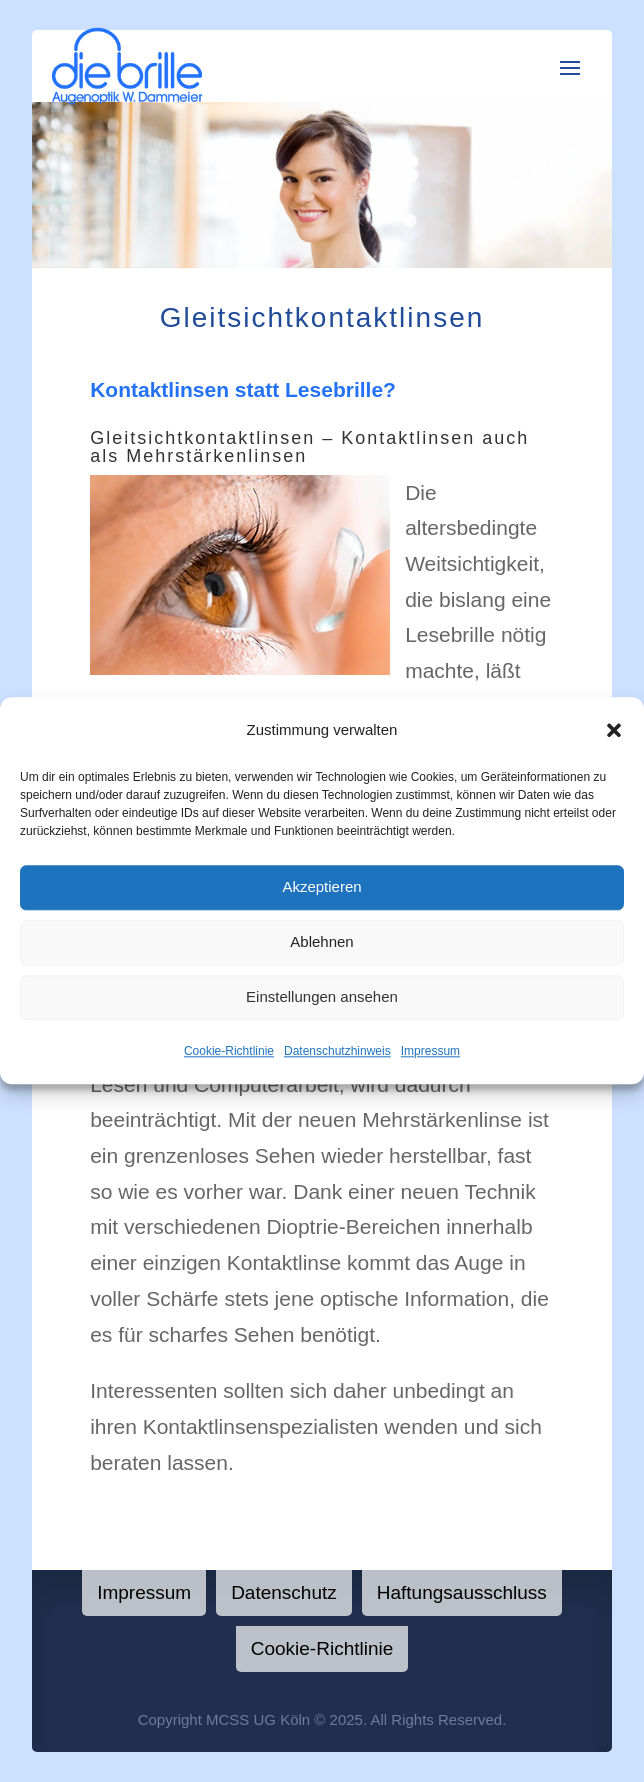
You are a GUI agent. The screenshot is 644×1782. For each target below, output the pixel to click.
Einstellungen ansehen (322, 997)
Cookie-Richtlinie (229, 1051)
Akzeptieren (321, 887)
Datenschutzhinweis (337, 1051)
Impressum (430, 1051)
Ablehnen (321, 942)
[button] (614, 730)
